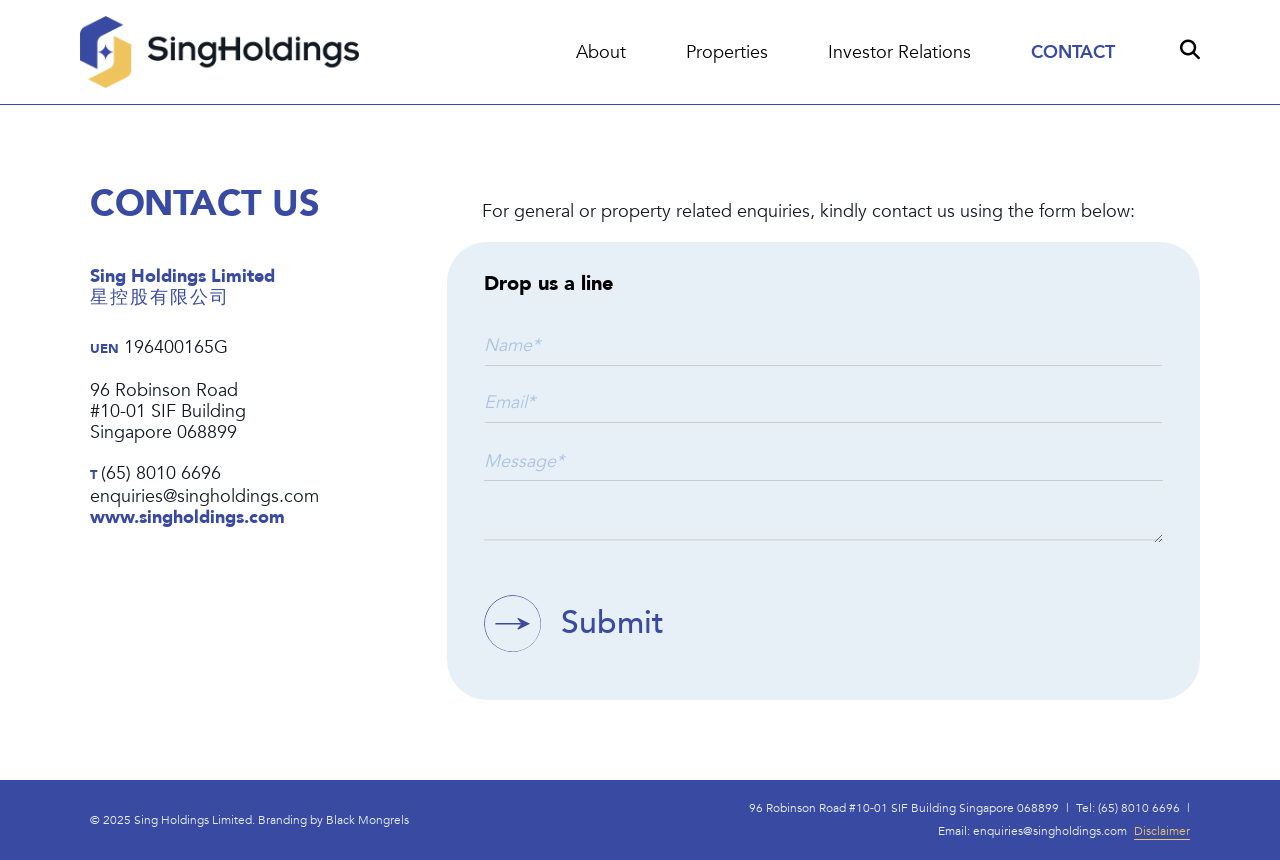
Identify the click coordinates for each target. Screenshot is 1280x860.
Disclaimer (1162, 851)
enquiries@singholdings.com (204, 497)
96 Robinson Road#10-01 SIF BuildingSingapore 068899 (168, 412)
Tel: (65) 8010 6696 (1128, 828)
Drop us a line (548, 285)
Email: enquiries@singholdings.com (1032, 851)
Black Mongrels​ (367, 839)
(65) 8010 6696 (161, 474)
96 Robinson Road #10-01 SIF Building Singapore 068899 (904, 828)
